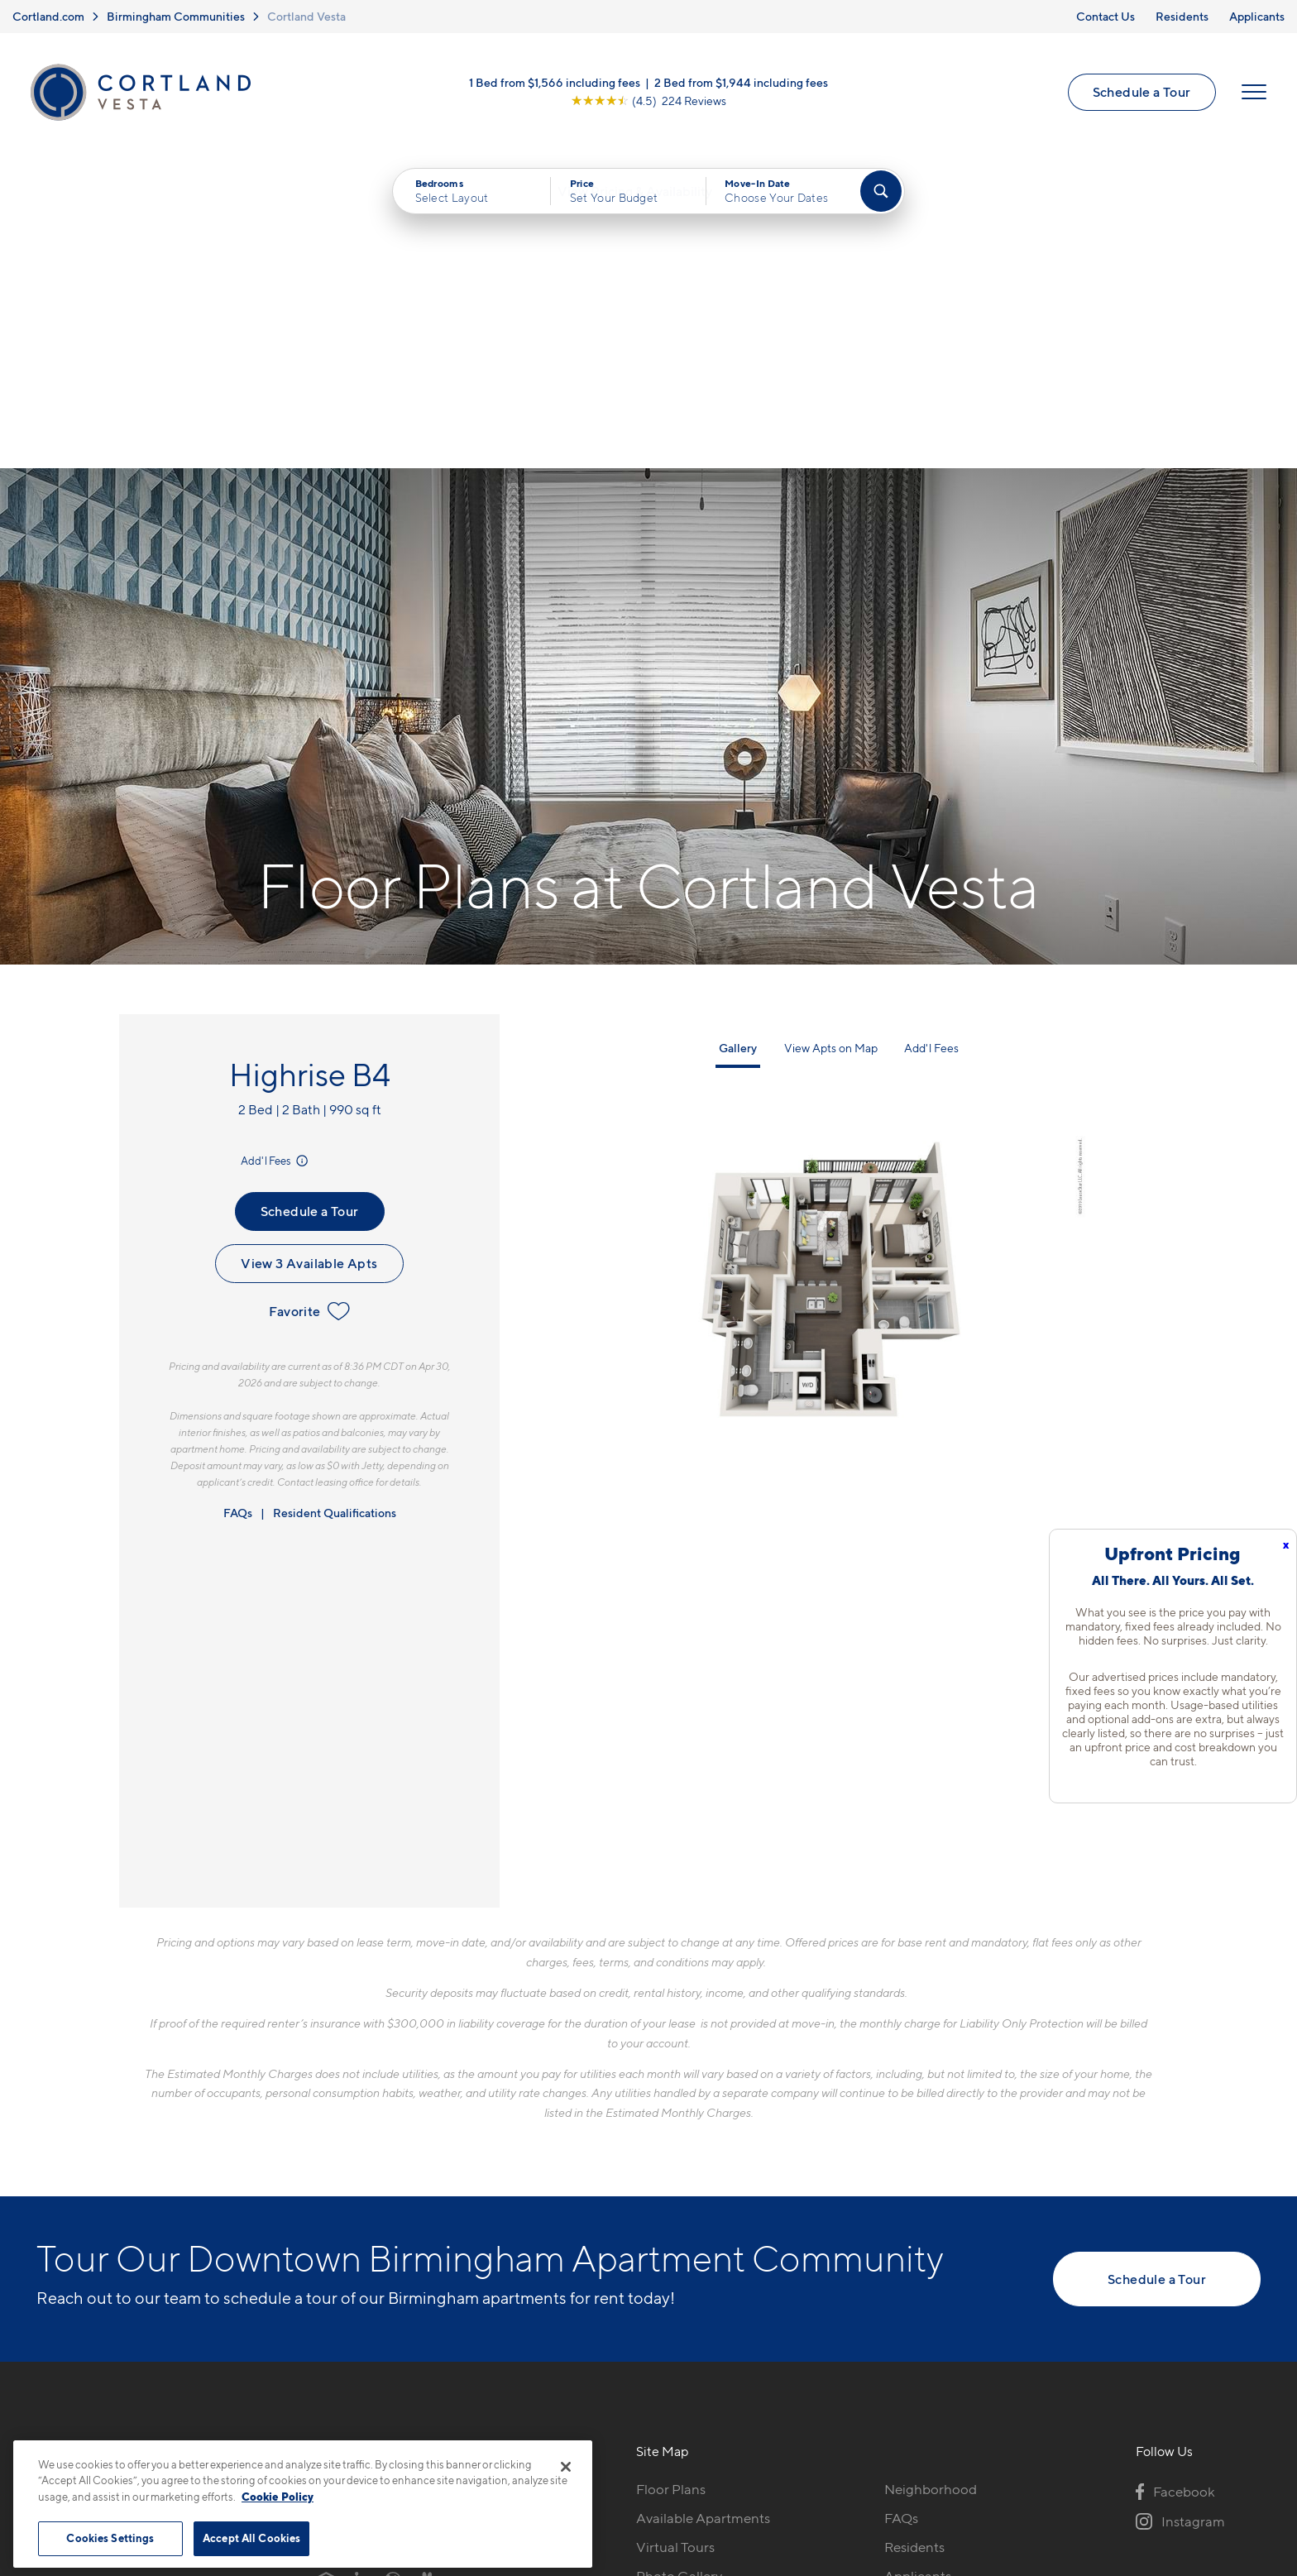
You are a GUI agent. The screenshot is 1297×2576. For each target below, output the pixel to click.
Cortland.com (48, 16)
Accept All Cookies (251, 2538)
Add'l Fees (276, 851)
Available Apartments (703, 2208)
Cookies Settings (110, 2538)
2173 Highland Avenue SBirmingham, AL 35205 (392, 2219)
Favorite (309, 1002)
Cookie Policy (277, 2496)
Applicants (1257, 16)
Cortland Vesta (306, 16)
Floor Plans (671, 2179)
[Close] (566, 2467)
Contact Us (1105, 16)
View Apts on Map (831, 738)
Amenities (667, 2295)
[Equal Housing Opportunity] (326, 2270)
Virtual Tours (675, 2237)
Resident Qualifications (334, 1203)
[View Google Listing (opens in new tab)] (648, 105)
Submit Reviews (644, 2488)
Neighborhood (930, 2179)
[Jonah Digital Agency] (1222, 2478)
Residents (1182, 16)
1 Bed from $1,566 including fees (554, 86)
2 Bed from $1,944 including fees (741, 86)
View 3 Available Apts (309, 954)
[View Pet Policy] (457, 2270)
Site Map (721, 2488)
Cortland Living (684, 2324)
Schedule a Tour (1139, 95)
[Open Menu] (1251, 96)
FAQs (237, 1203)
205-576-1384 (362, 2179)
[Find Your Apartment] (881, 198)
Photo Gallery (679, 2266)
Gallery (738, 738)
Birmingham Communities (176, 16)
